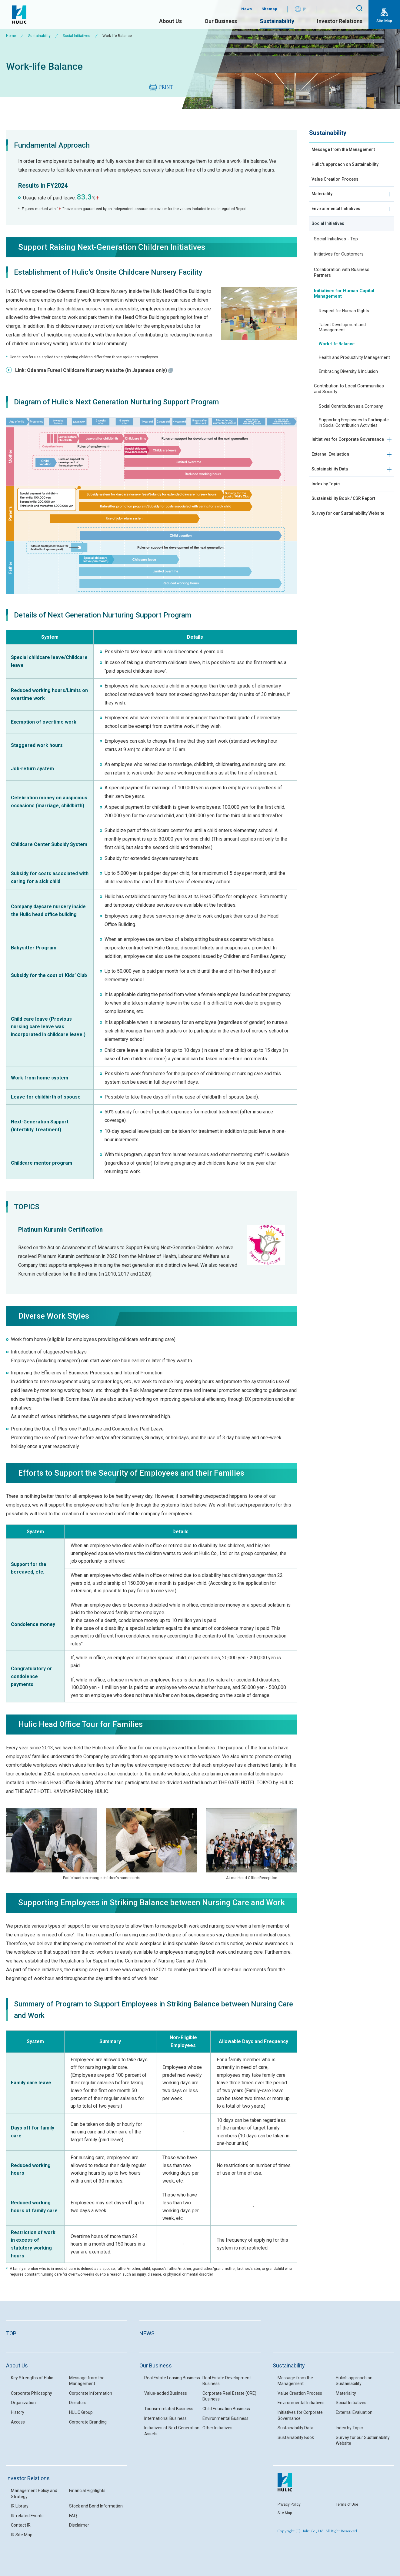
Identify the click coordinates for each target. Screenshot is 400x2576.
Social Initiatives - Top (336, 257)
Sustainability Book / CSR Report (348, 533)
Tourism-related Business (168, 2408)
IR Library (19, 2506)
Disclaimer (79, 2525)
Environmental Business (225, 2418)
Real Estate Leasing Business (172, 2377)
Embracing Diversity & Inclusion (348, 390)
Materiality (323, 208)
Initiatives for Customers (339, 273)
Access (18, 2422)
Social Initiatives (76, 36)
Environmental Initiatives (339, 224)
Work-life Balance (337, 362)
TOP (11, 2333)
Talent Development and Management (342, 346)
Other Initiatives (217, 2427)
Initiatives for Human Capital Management (344, 312)
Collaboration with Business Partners (341, 291)
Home (11, 36)
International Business (165, 2418)
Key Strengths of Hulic (32, 2377)
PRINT (166, 87)
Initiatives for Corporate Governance (338, 462)
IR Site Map (21, 2534)
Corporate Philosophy (31, 2393)
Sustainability (277, 21)
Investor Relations (339, 21)
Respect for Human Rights (344, 329)
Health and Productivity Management (354, 376)
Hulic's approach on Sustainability (334, 170)
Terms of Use (347, 2504)
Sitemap (269, 9)
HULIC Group (81, 2412)
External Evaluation (333, 483)
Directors (77, 2402)
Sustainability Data (332, 499)
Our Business (221, 21)
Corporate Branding (88, 2422)
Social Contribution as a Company (351, 425)
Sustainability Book (296, 2437)
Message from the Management (348, 150)
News (246, 9)
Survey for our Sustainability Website (343, 553)
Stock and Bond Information (96, 2506)
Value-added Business (165, 2393)
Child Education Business (226, 2408)
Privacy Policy (289, 2504)
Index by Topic (328, 516)
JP (304, 9)
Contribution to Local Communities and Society (349, 407)
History (17, 2412)
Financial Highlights (87, 2490)
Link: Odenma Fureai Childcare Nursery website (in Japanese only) (94, 370)
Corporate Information (90, 2393)
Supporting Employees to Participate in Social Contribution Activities (354, 441)
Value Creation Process (338, 191)
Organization (23, 2402)
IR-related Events (27, 2515)
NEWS (147, 2333)
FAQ (73, 2515)
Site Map (384, 20)
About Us (170, 21)
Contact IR (21, 2525)
